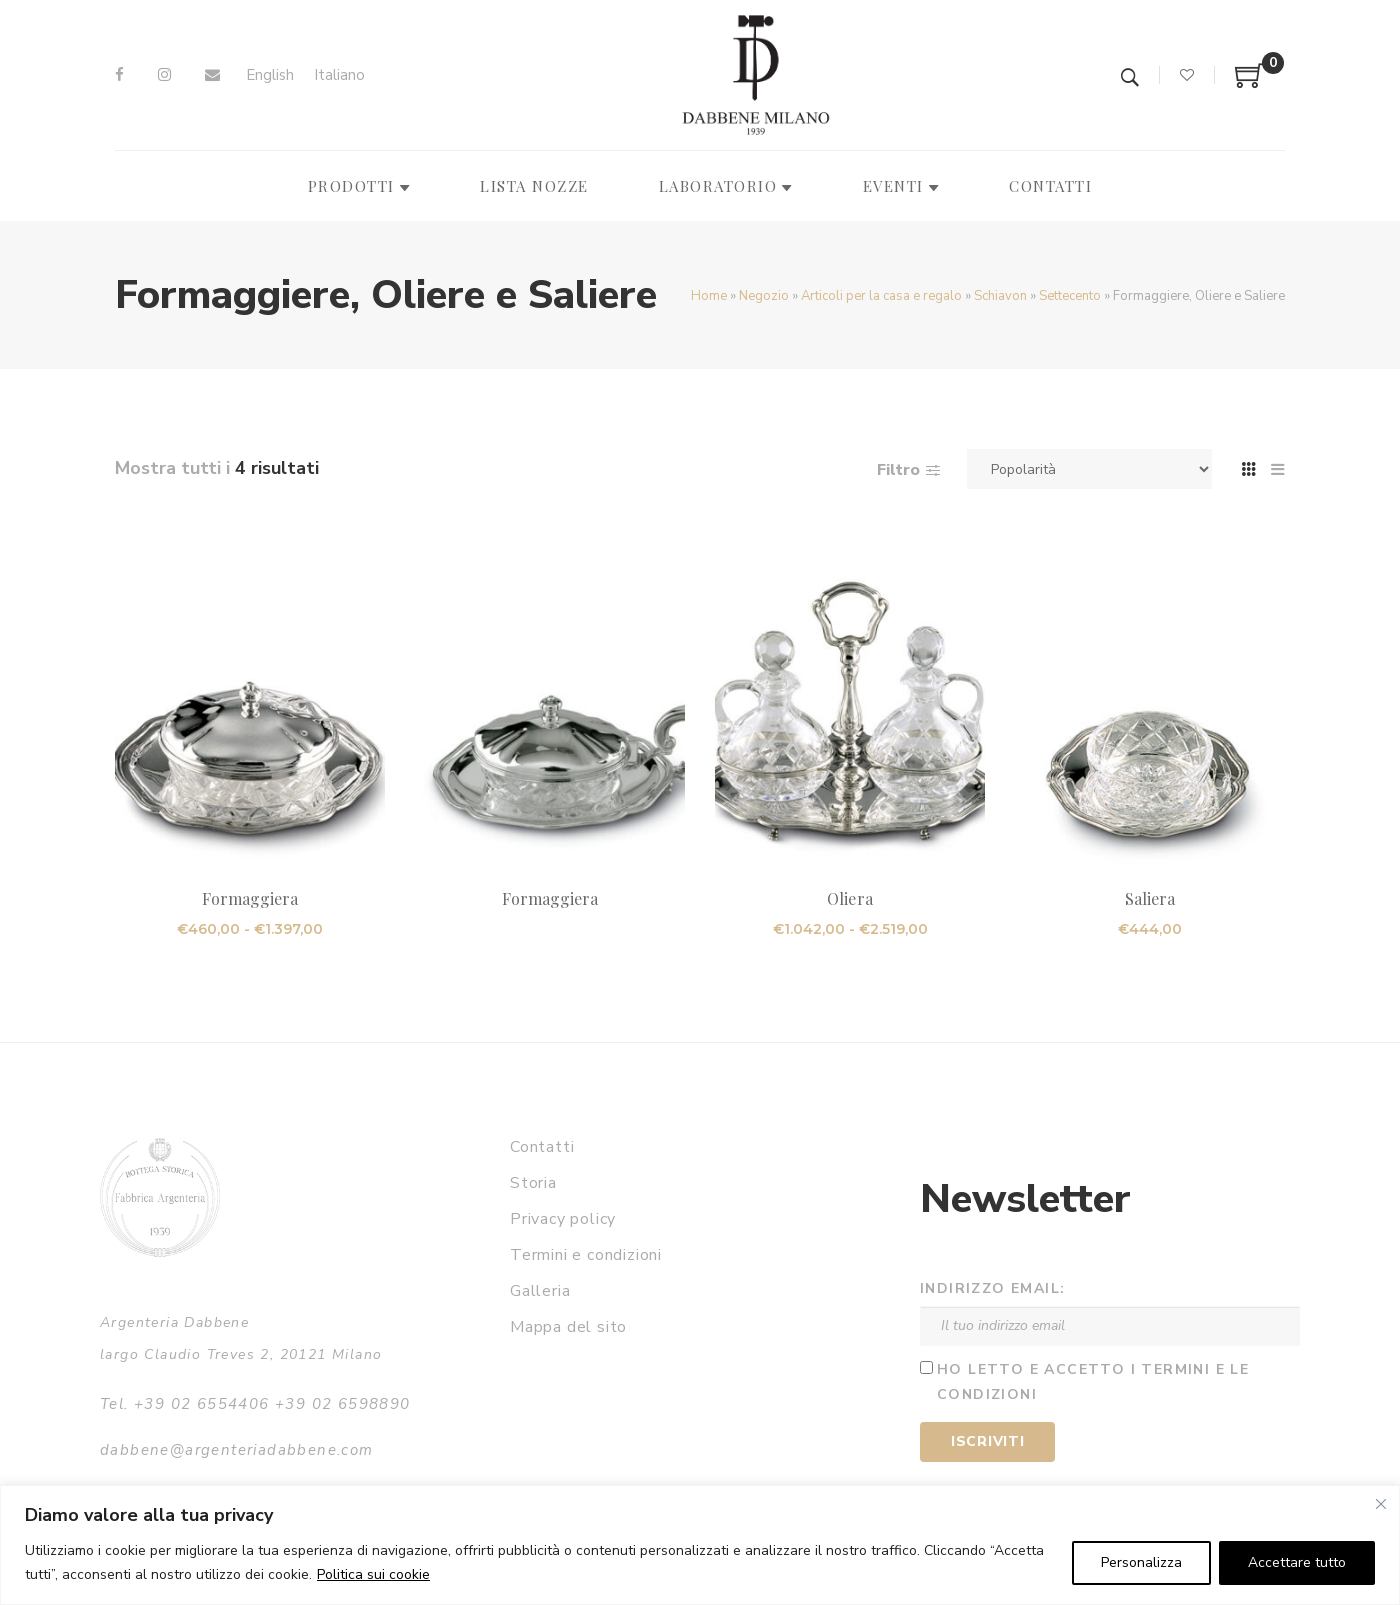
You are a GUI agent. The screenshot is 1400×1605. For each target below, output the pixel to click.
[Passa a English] (270, 75)
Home (709, 296)
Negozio (764, 296)
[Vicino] (1381, 1504)
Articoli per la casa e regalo (881, 296)
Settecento (1070, 296)
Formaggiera (250, 898)
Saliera (1150, 898)
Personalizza (1141, 1562)
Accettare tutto (1297, 1562)
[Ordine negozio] (1089, 469)
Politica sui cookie (373, 1574)
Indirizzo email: (992, 1288)
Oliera (849, 898)
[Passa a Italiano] (339, 75)
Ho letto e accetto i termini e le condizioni (1093, 1382)
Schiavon (1000, 296)
